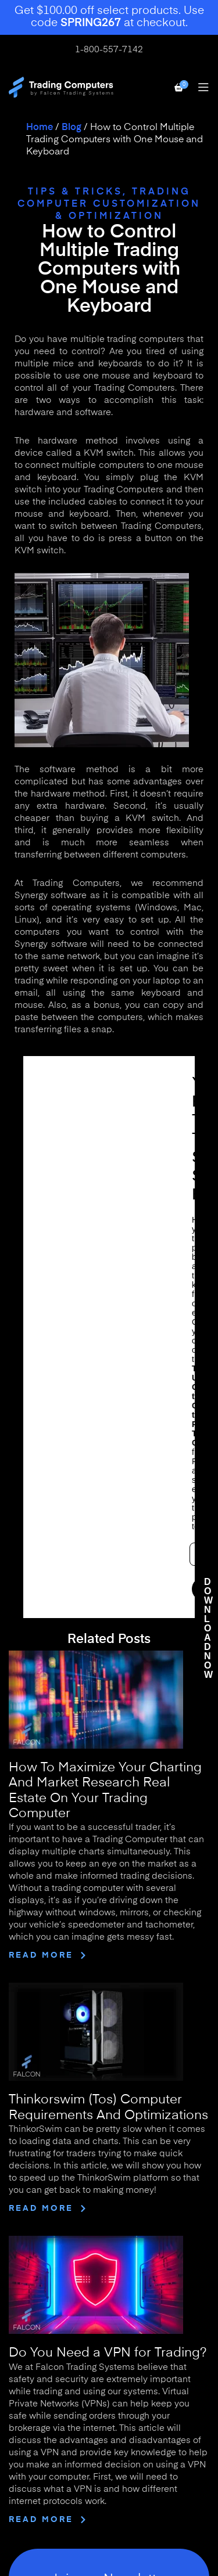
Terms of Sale (38, 2435)
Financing (30, 2280)
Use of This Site (42, 2417)
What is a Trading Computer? (72, 2246)
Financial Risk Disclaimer (63, 2486)
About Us (29, 2177)
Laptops (26, 2340)
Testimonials (36, 2212)
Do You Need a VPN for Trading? (107, 1791)
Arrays (23, 2374)
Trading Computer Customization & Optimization (109, 204)
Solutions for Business (57, 2263)
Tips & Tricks (75, 192)
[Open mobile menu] (203, 87)
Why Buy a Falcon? (51, 2228)
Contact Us (33, 2194)
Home (39, 127)
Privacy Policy (39, 2469)
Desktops (29, 2323)
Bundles (26, 2357)
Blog (71, 127)
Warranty (29, 2451)
